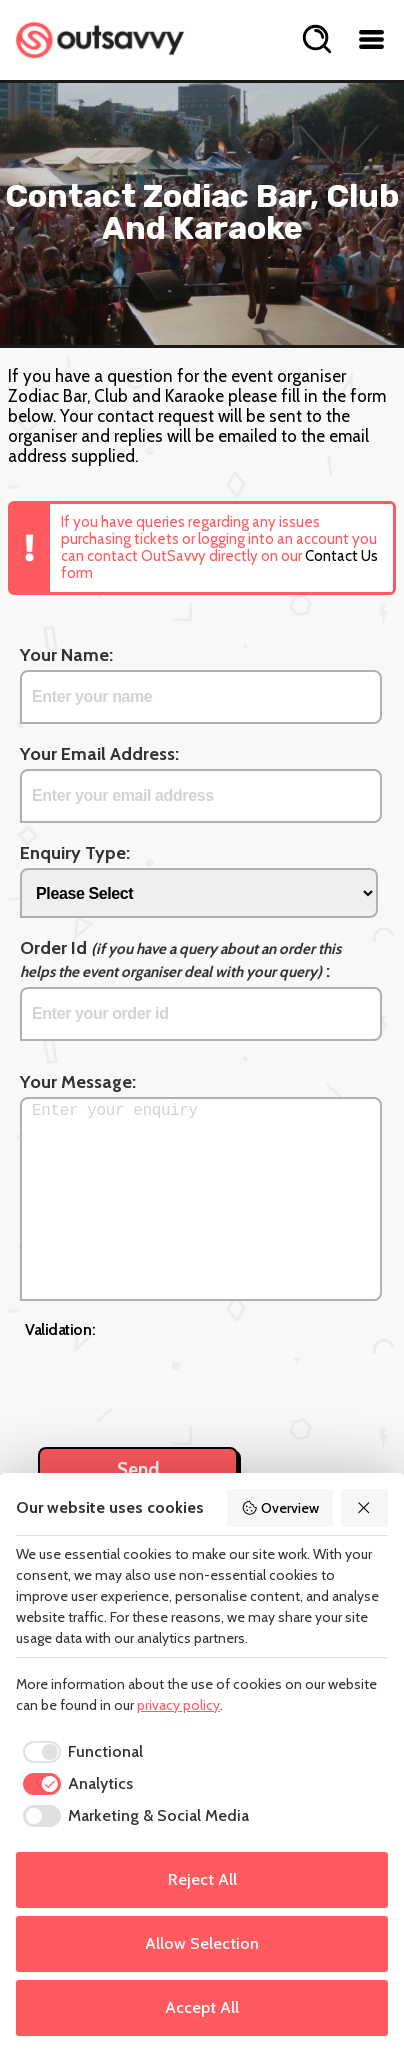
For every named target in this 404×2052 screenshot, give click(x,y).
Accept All (202, 2007)
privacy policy (178, 1705)
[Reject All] (365, 1508)
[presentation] (177, 1382)
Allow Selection (202, 1943)
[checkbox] (79, 1752)
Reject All (202, 1879)
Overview (280, 1508)
